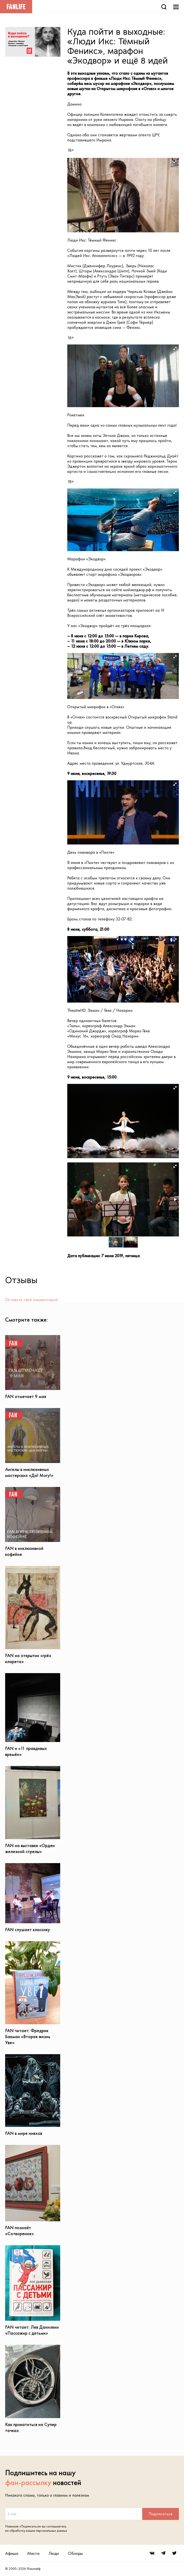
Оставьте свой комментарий (31, 1299)
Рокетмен (75, 415)
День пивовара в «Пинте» (90, 852)
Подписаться (160, 2514)
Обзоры (75, 2553)
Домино (74, 104)
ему (147, 742)
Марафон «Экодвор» (86, 559)
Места (33, 2553)
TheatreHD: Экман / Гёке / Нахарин (100, 1010)
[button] (175, 161)
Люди (53, 2553)
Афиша (11, 2553)
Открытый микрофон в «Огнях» (95, 706)
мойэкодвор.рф (137, 589)
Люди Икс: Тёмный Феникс (91, 240)
